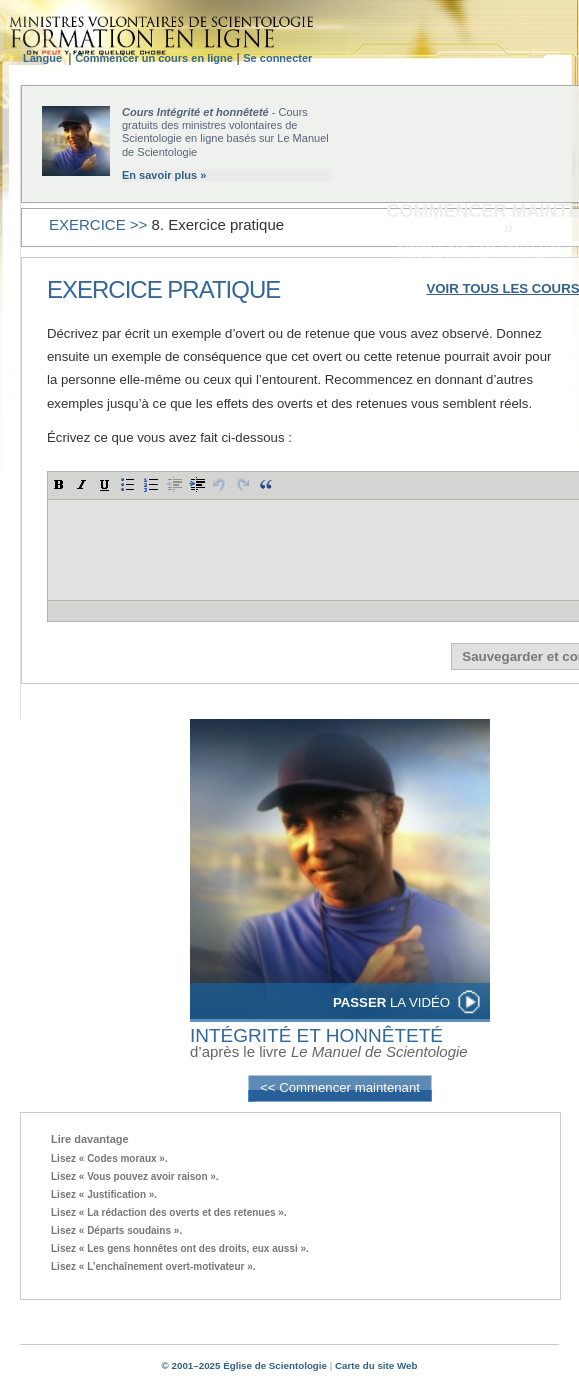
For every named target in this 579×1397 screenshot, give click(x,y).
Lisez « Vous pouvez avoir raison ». (135, 1176)
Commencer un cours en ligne (154, 58)
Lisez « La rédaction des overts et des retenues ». (169, 1212)
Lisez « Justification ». (104, 1194)
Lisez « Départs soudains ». (116, 1230)
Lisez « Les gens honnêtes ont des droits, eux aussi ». (180, 1248)
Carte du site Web (376, 1365)
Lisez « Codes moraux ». (109, 1158)
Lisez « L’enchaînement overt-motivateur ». (153, 1266)
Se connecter (277, 58)
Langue (45, 58)
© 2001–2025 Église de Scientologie (244, 1365)
